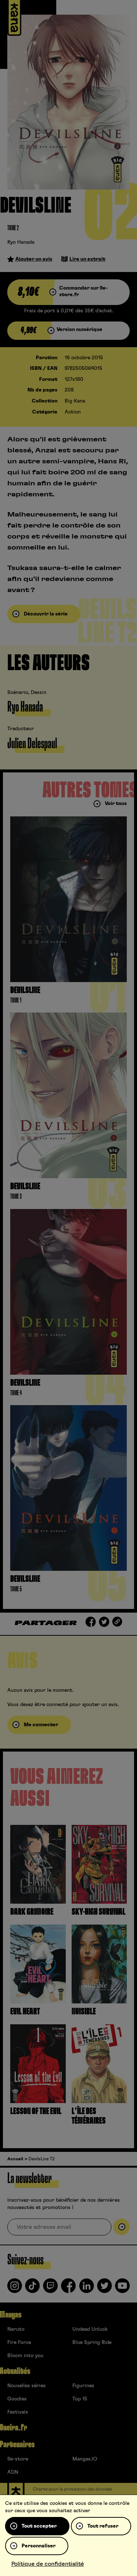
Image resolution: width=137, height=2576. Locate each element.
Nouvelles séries (26, 2385)
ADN (12, 2472)
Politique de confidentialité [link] (47, 2564)
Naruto (15, 2329)
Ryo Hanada (20, 242)
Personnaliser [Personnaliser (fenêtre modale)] (39, 2546)
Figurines (83, 2385)
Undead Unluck (89, 2329)
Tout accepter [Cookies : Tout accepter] (39, 2526)
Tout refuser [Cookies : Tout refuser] (102, 2526)
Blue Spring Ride (91, 2342)
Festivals (17, 2412)
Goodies (17, 2399)
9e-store (17, 2459)
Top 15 (79, 2399)
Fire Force (19, 2342)
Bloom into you (25, 2355)
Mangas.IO (84, 2459)
